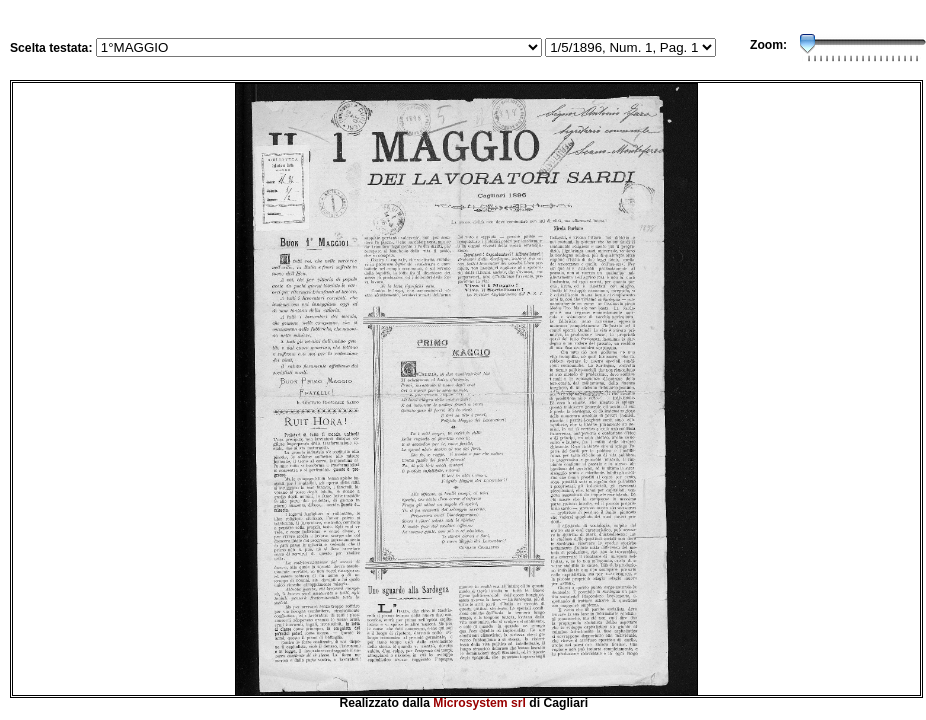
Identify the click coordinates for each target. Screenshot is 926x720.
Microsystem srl (479, 703)
